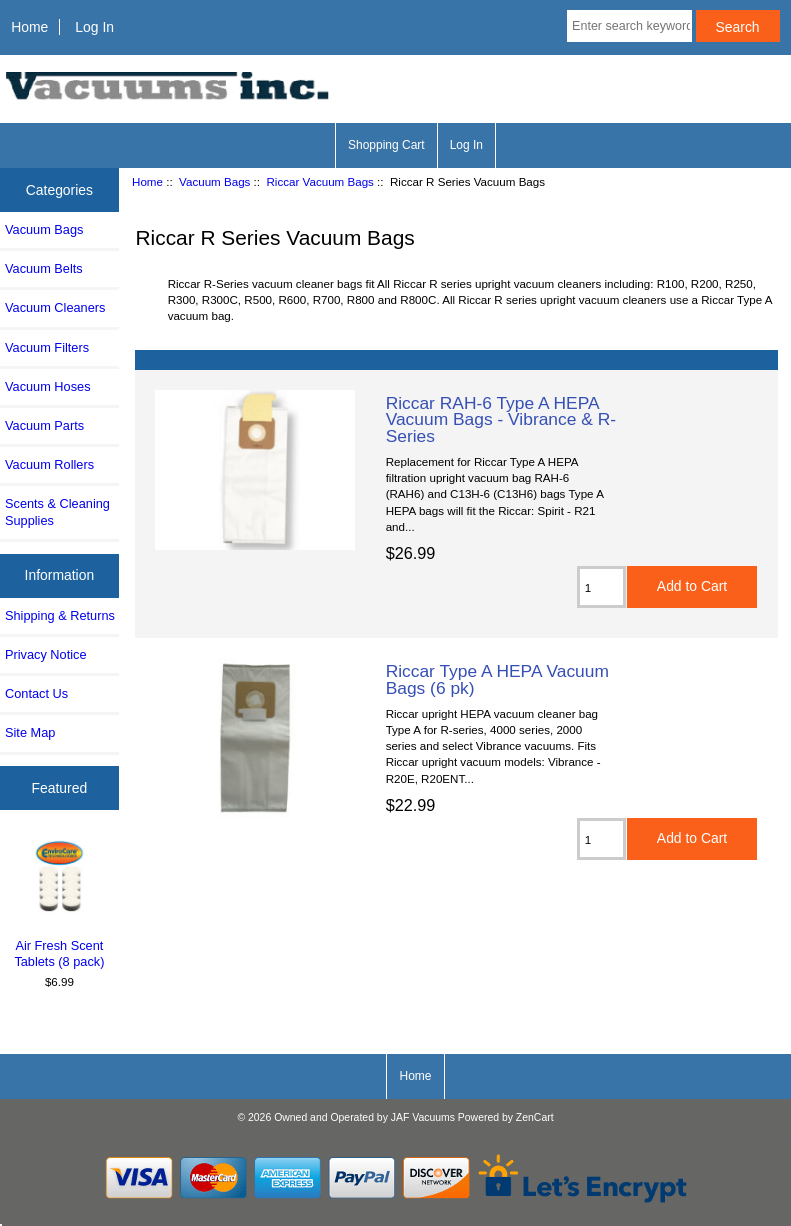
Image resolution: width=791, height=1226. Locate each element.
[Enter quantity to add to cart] (601, 587)
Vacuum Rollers (49, 464)
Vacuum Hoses (48, 386)
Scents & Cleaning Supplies (57, 511)
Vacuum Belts (44, 268)
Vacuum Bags (214, 181)
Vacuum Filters (47, 347)
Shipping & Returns (60, 615)
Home (29, 27)
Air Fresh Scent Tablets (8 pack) (60, 903)
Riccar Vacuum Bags (320, 181)
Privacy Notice (45, 654)
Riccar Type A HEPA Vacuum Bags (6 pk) (497, 679)
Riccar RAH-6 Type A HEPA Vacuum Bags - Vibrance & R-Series (501, 419)
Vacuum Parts (44, 425)
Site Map (30, 732)
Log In (94, 27)
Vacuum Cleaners (55, 307)
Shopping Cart (386, 145)
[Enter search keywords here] (629, 26)
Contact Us (36, 693)
